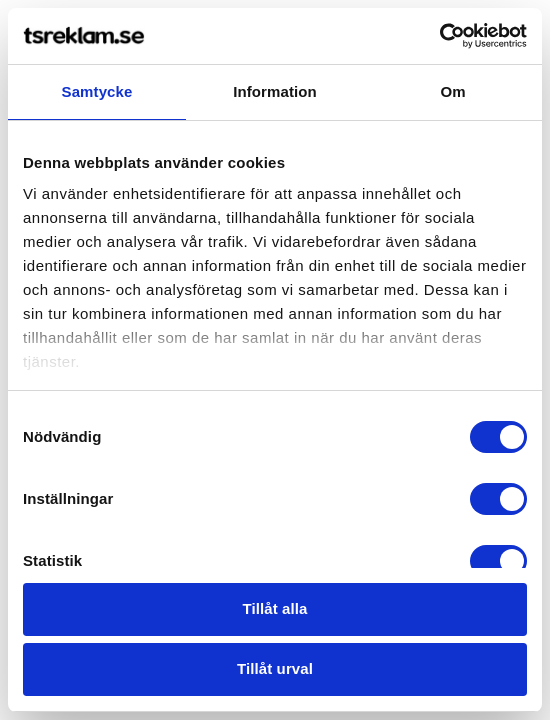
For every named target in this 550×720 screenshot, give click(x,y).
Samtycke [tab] (97, 91)
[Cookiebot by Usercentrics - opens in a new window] (439, 36)
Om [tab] (452, 91)
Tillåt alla (274, 608)
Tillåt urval (275, 668)
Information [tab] (275, 91)
